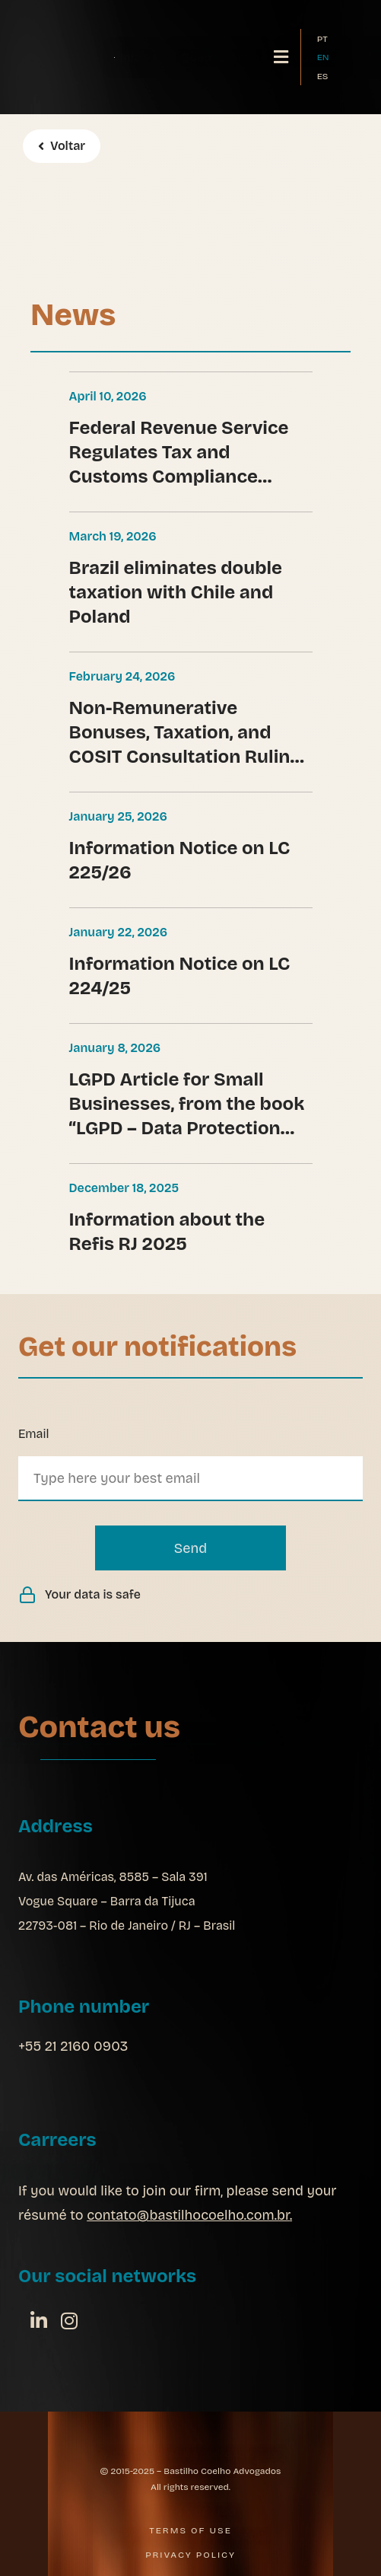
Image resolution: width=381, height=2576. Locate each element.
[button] (281, 57)
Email (33, 1434)
